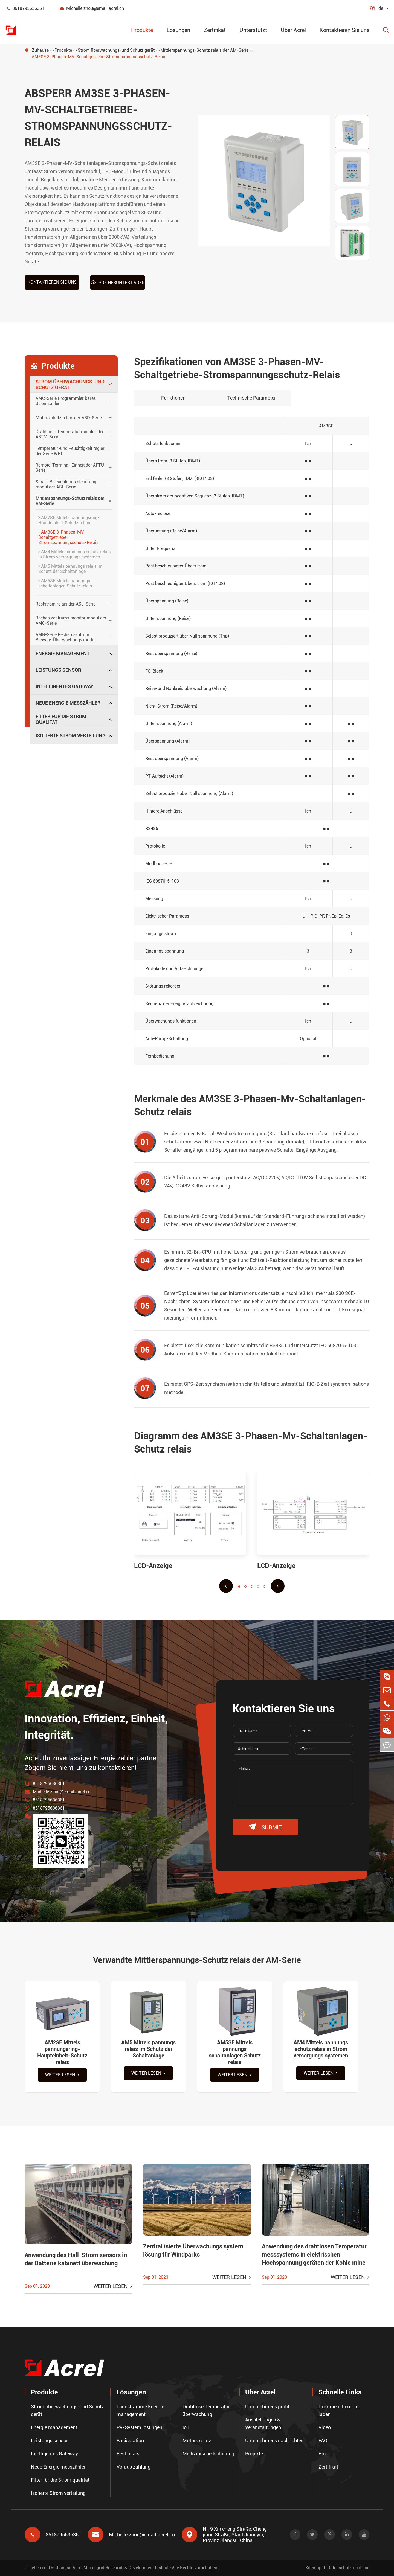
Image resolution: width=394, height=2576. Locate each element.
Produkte (142, 30)
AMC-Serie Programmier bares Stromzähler (66, 401)
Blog (323, 2453)
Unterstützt (253, 30)
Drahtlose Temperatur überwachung (206, 2410)
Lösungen (178, 30)
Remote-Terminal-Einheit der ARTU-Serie (71, 467)
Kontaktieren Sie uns (344, 30)
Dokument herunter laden (339, 2410)
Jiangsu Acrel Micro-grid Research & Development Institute (113, 2567)
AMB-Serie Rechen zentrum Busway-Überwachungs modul (65, 637)
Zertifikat (215, 30)
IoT (186, 2427)
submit (265, 1827)
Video (324, 2427)
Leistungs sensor (58, 670)
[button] (226, 1586)
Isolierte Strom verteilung (71, 735)
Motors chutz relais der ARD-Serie (69, 417)
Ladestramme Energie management (140, 2410)
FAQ (323, 2440)
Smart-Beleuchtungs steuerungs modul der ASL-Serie (67, 484)
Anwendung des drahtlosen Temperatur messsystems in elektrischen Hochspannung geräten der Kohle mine (314, 2254)
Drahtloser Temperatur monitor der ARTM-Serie (70, 434)
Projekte (254, 2453)
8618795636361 (24, 8)
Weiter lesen (62, 2074)
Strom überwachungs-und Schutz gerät (116, 50)
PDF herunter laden (118, 282)
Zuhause (40, 50)
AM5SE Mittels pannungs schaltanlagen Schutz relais (65, 583)
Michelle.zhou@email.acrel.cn (91, 8)
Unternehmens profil (267, 2406)
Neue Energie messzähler (68, 703)
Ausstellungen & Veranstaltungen (263, 2423)
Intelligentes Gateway (64, 686)
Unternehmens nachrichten (274, 2440)
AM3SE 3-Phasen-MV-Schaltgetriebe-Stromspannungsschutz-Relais (99, 56)
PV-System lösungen (139, 2427)
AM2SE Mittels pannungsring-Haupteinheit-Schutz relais (69, 520)
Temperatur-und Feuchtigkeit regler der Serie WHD (70, 451)
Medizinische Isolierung (208, 2453)
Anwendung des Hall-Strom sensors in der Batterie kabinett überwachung (76, 2259)
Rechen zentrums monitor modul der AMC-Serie (71, 620)
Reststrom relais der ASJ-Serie (65, 604)
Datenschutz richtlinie (348, 2567)
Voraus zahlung (133, 2467)
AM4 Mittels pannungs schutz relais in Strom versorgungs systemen (74, 554)
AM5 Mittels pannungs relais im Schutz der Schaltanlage (70, 569)
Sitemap (313, 2567)
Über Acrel (293, 30)
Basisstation (130, 2440)
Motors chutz (196, 2440)
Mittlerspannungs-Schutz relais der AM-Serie (204, 50)
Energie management (62, 653)
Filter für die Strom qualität (61, 719)
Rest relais (128, 2453)
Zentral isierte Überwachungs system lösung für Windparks (193, 2250)
